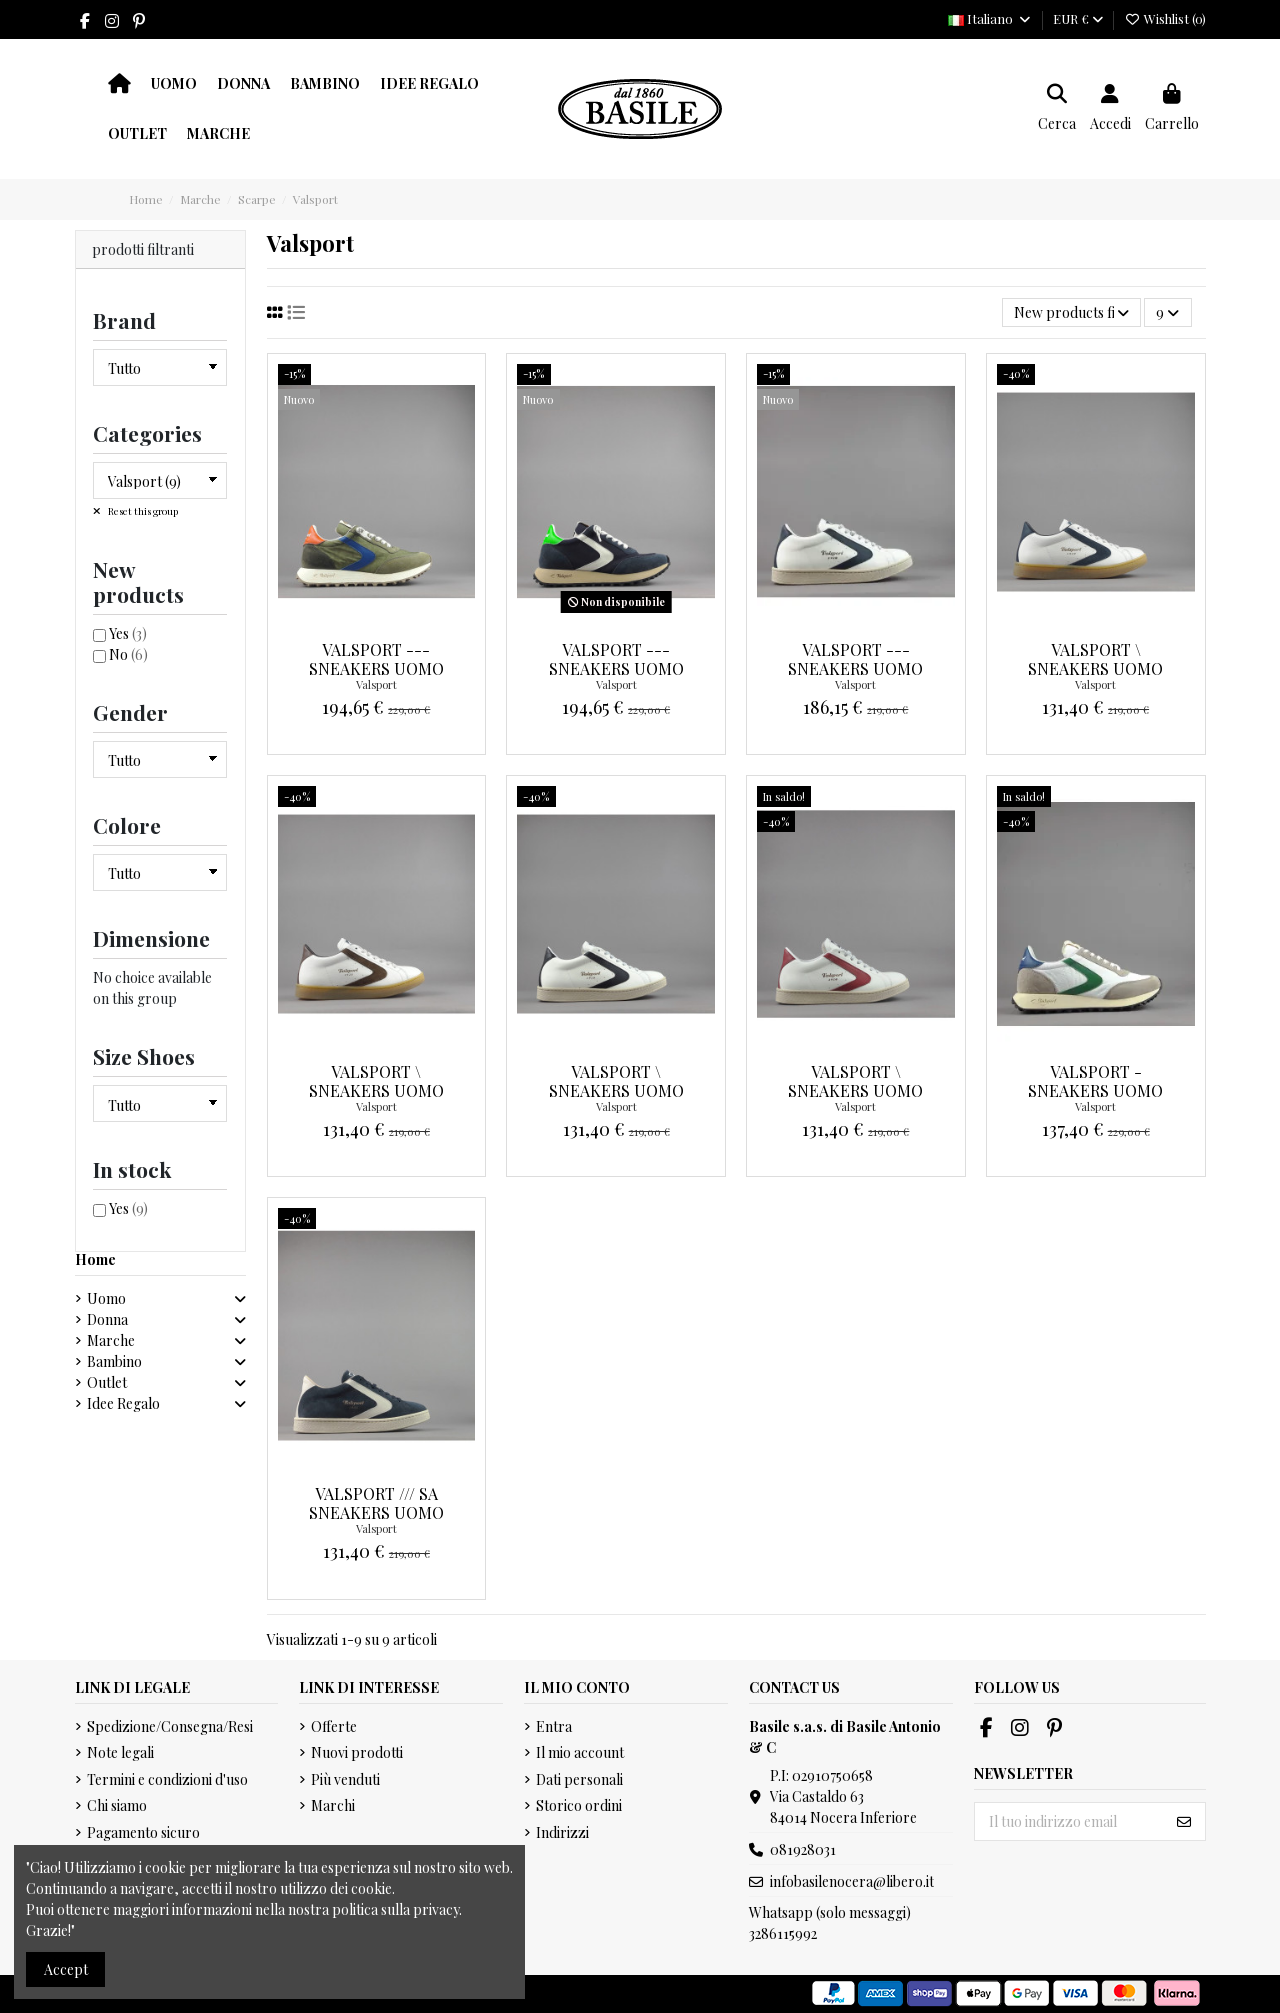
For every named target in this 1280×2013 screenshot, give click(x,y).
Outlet (107, 1382)
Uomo (106, 1298)
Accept (66, 1969)
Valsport (376, 684)
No (128, 654)
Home (95, 1259)
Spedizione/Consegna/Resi (170, 1726)
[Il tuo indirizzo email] (1069, 1822)
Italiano (990, 18)
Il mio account (580, 1752)
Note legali (120, 1752)
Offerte (334, 1726)
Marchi (333, 1805)
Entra (554, 1726)
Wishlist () (1164, 18)
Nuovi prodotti (357, 1752)
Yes (128, 633)
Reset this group (142, 511)
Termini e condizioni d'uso (167, 1779)
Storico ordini (579, 1805)
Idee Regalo (123, 1403)
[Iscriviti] (1184, 1822)
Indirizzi (562, 1832)
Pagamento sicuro (143, 1832)
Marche (111, 1340)
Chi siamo (117, 1805)
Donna (107, 1319)
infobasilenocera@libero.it (852, 1881)
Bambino (114, 1361)
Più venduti (345, 1779)
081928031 (803, 1849)
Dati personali (579, 1779)
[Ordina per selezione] (1071, 312)
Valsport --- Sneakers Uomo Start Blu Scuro (616, 668)
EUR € (1078, 18)
